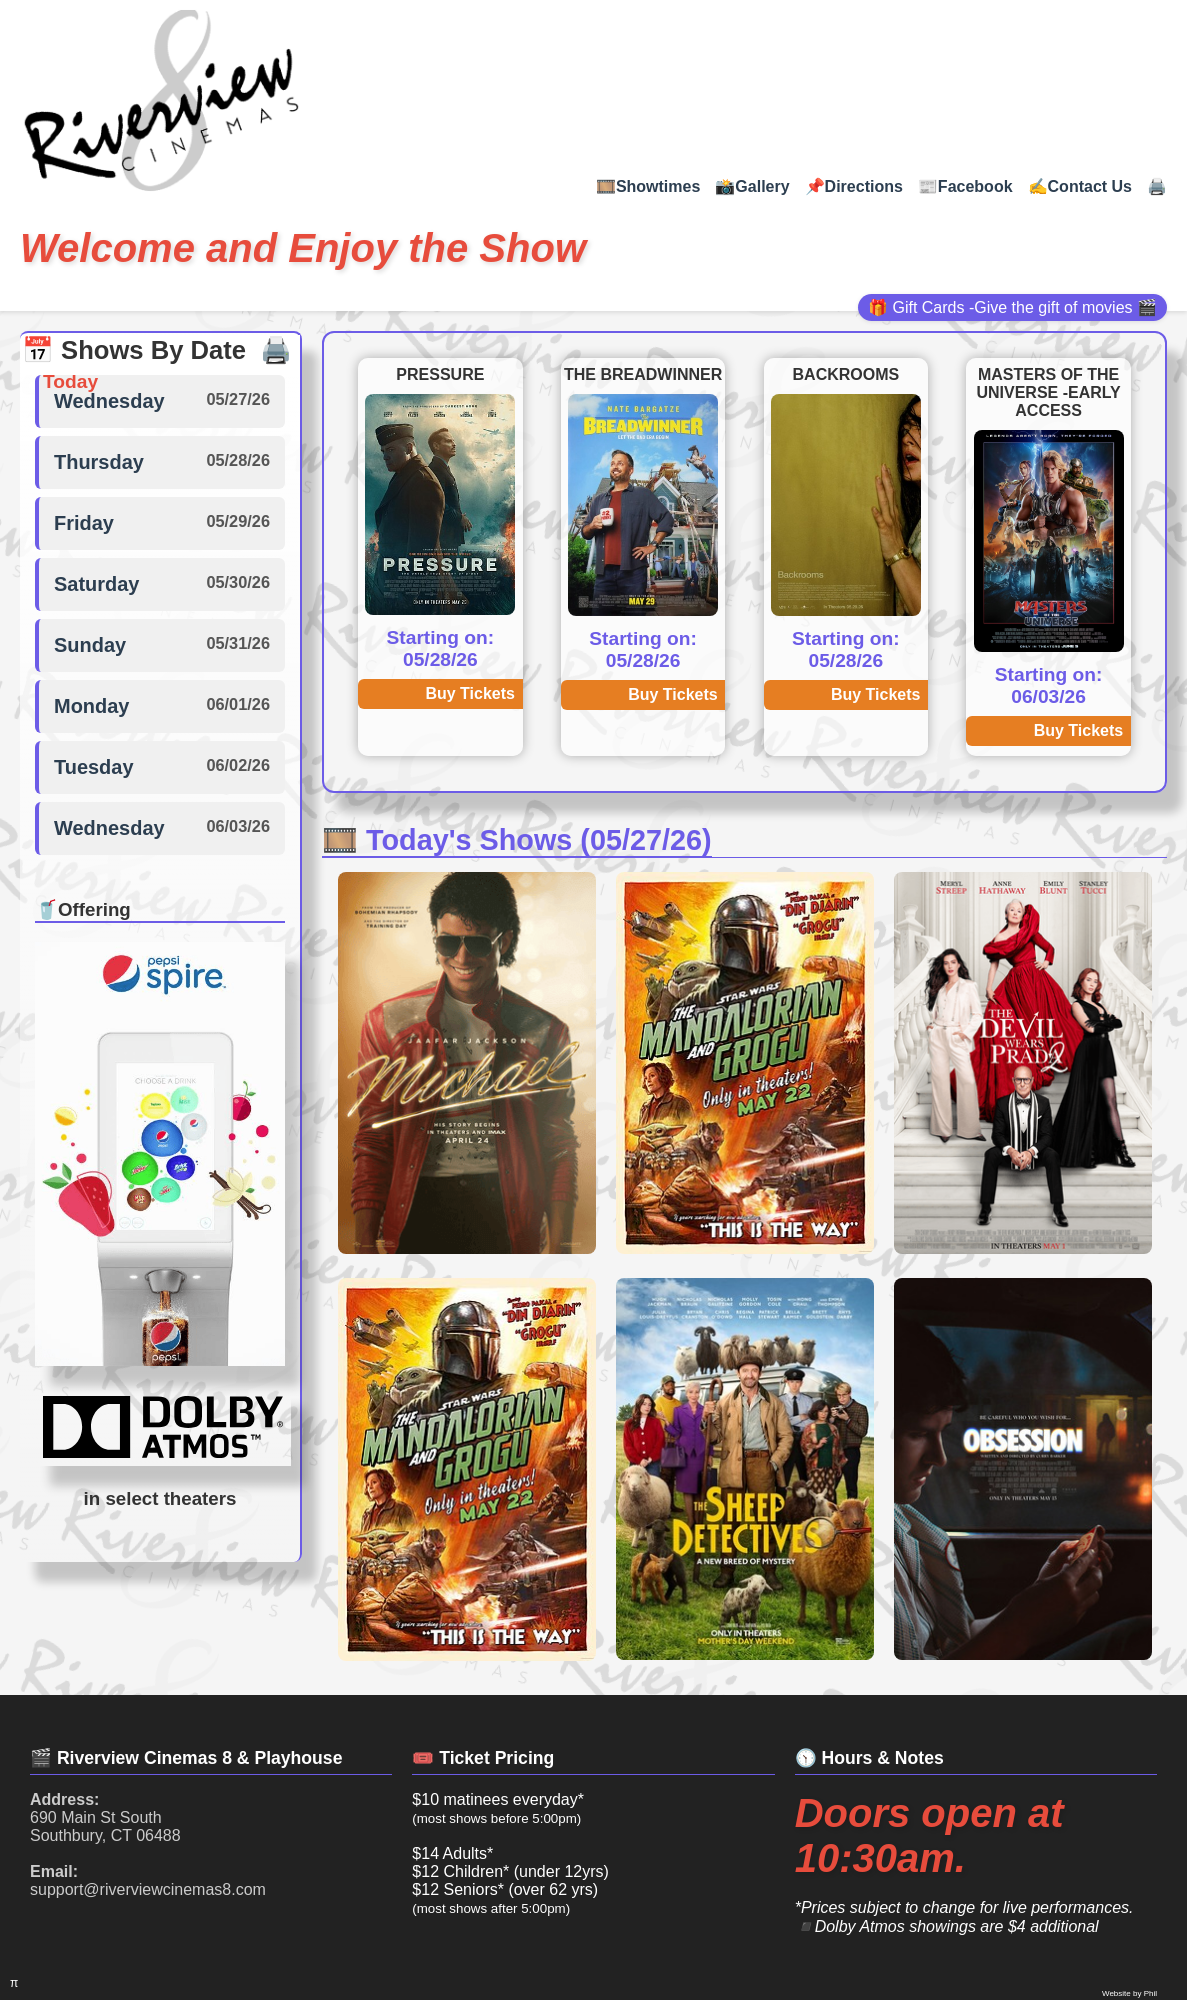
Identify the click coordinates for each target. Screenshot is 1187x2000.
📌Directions (854, 186)
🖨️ (1157, 186)
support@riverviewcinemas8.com (148, 1880)
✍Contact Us (1080, 186)
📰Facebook (965, 186)
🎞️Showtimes (648, 186)
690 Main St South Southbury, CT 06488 (105, 1817)
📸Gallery (752, 186)
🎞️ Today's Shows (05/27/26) (517, 840)
